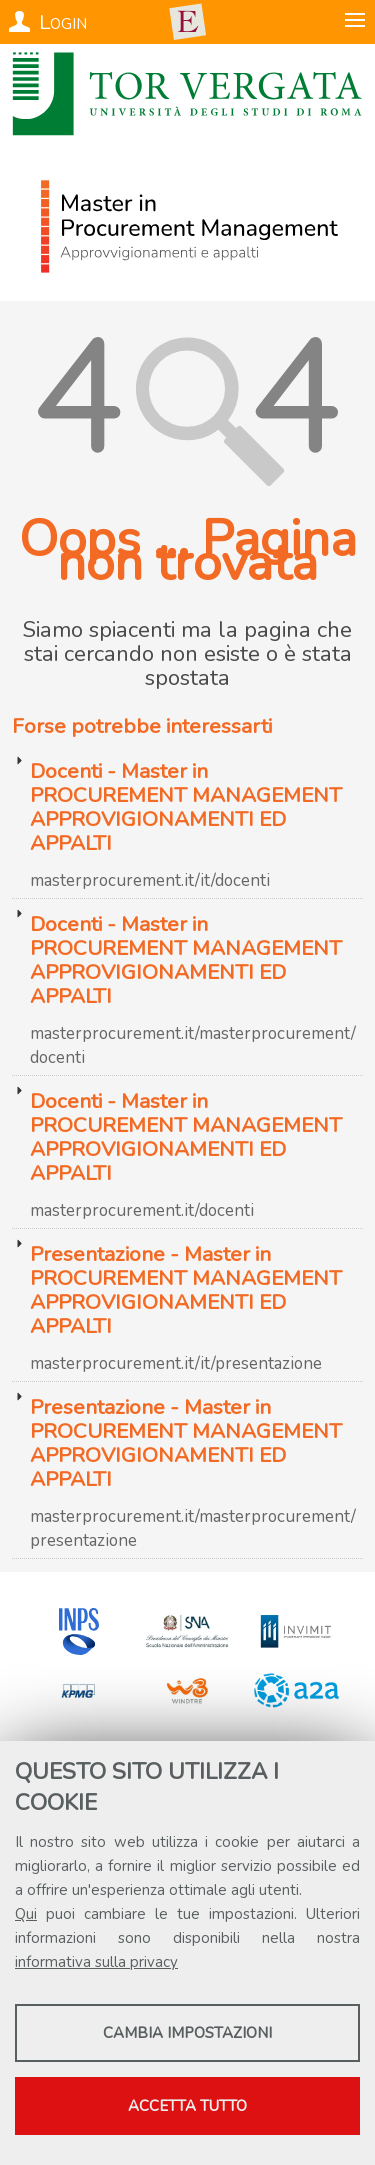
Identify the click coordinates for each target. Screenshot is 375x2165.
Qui (26, 1914)
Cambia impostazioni (187, 2033)
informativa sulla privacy (96, 1962)
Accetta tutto (187, 2106)
